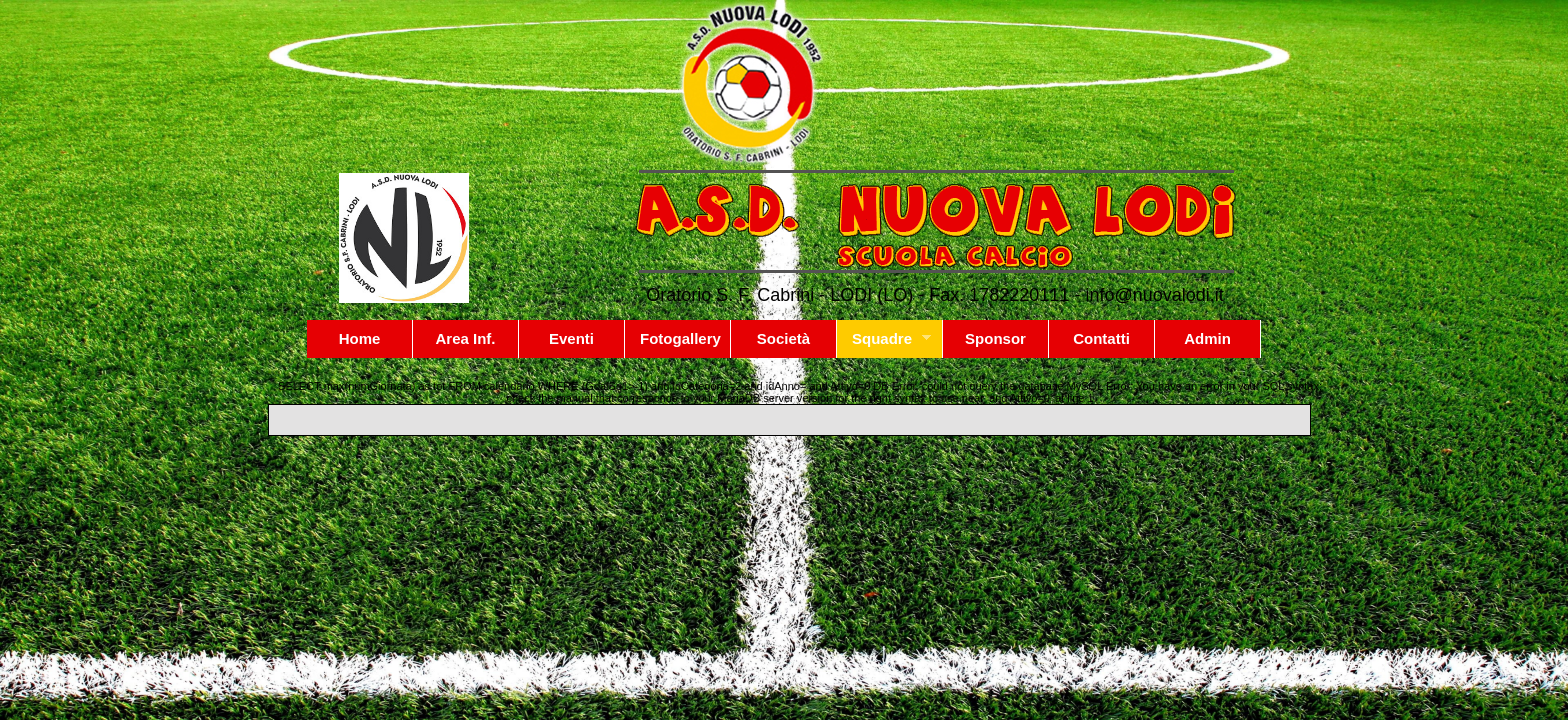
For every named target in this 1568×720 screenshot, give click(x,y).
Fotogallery (680, 338)
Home (360, 338)
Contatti (1101, 338)
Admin (1207, 338)
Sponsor (995, 338)
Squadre (884, 339)
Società (783, 338)
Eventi (571, 338)
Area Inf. (465, 338)
